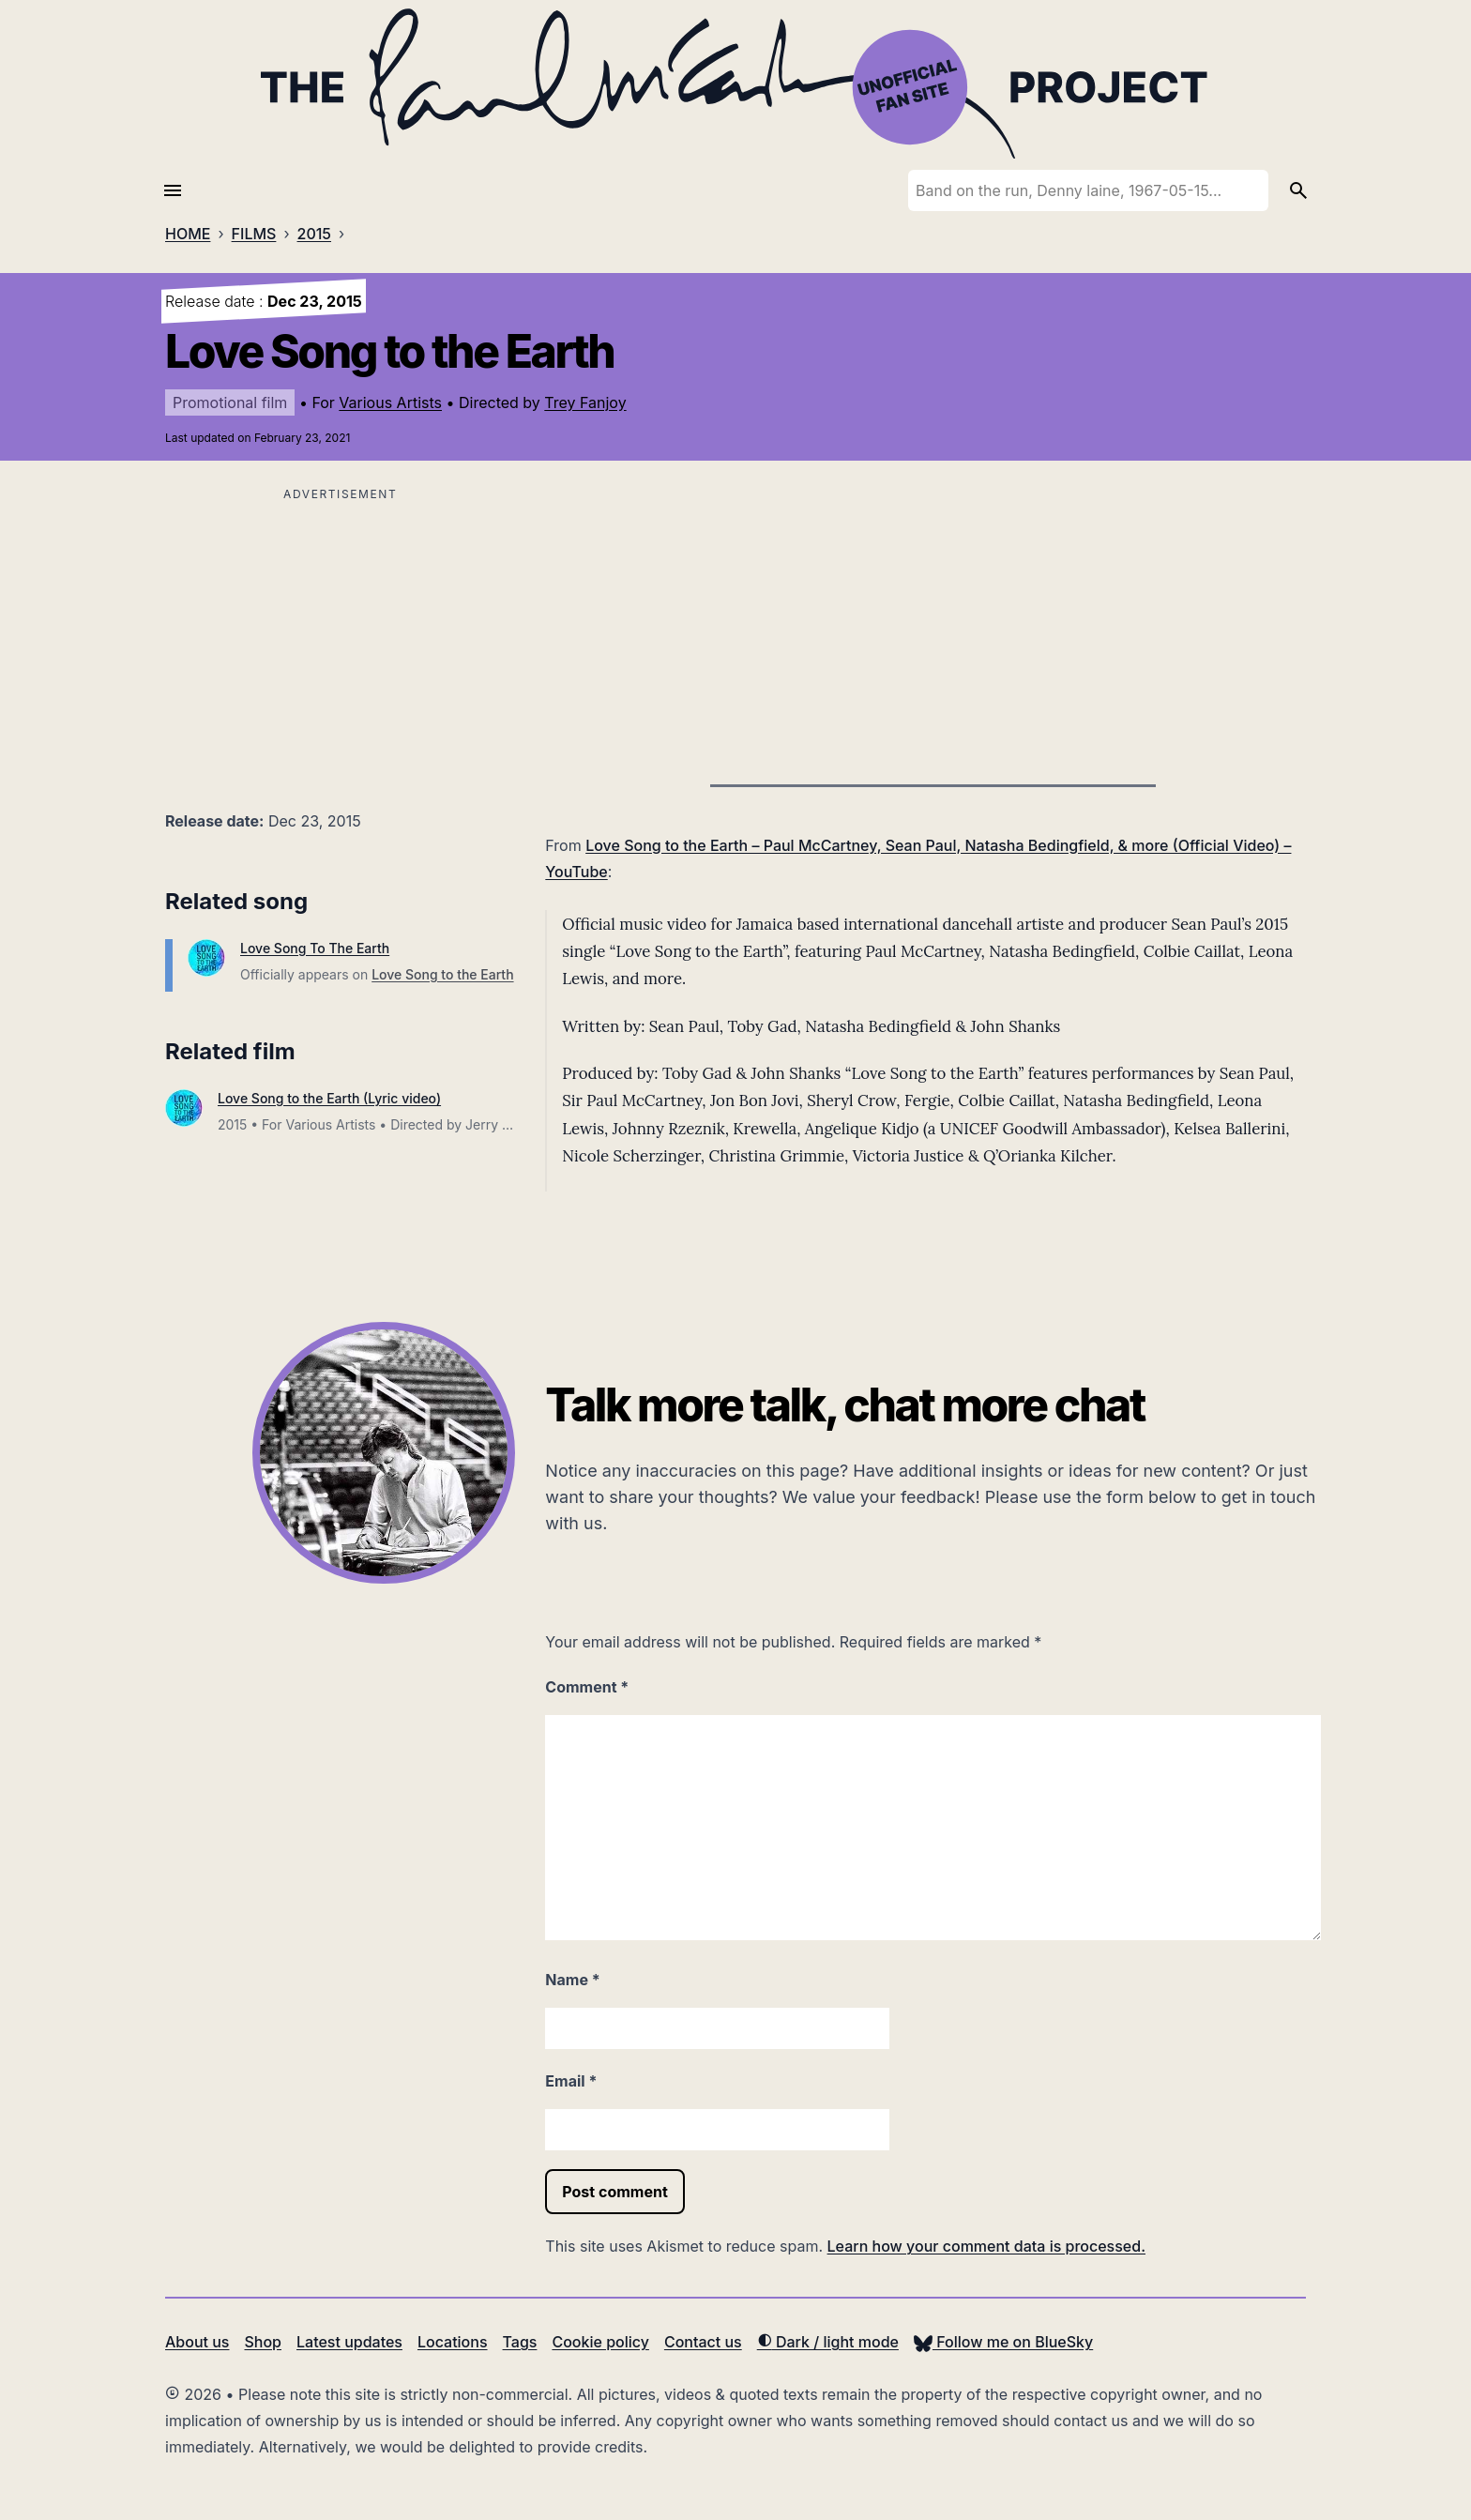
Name (572, 1979)
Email (571, 2081)
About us (197, 2341)
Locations (452, 2341)
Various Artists (390, 402)
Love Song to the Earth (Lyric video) (329, 1098)
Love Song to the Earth (442, 974)
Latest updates (349, 2341)
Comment (587, 1686)
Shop (262, 2341)
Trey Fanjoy (585, 402)
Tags (520, 2341)
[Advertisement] (340, 638)
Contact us (703, 2341)
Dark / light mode (828, 2341)
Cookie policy (600, 2341)
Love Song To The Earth (314, 948)
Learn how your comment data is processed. (986, 2246)
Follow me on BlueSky (1003, 2341)
